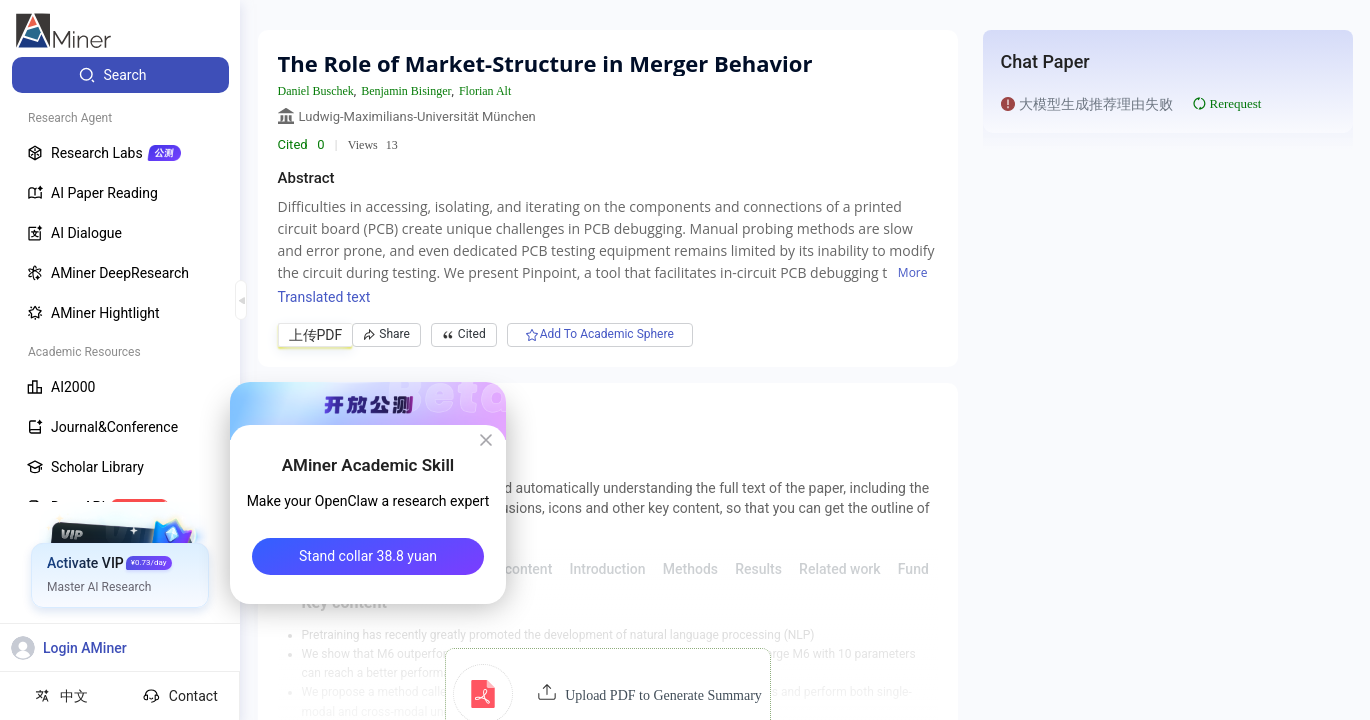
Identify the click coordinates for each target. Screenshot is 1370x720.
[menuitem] (120, 75)
